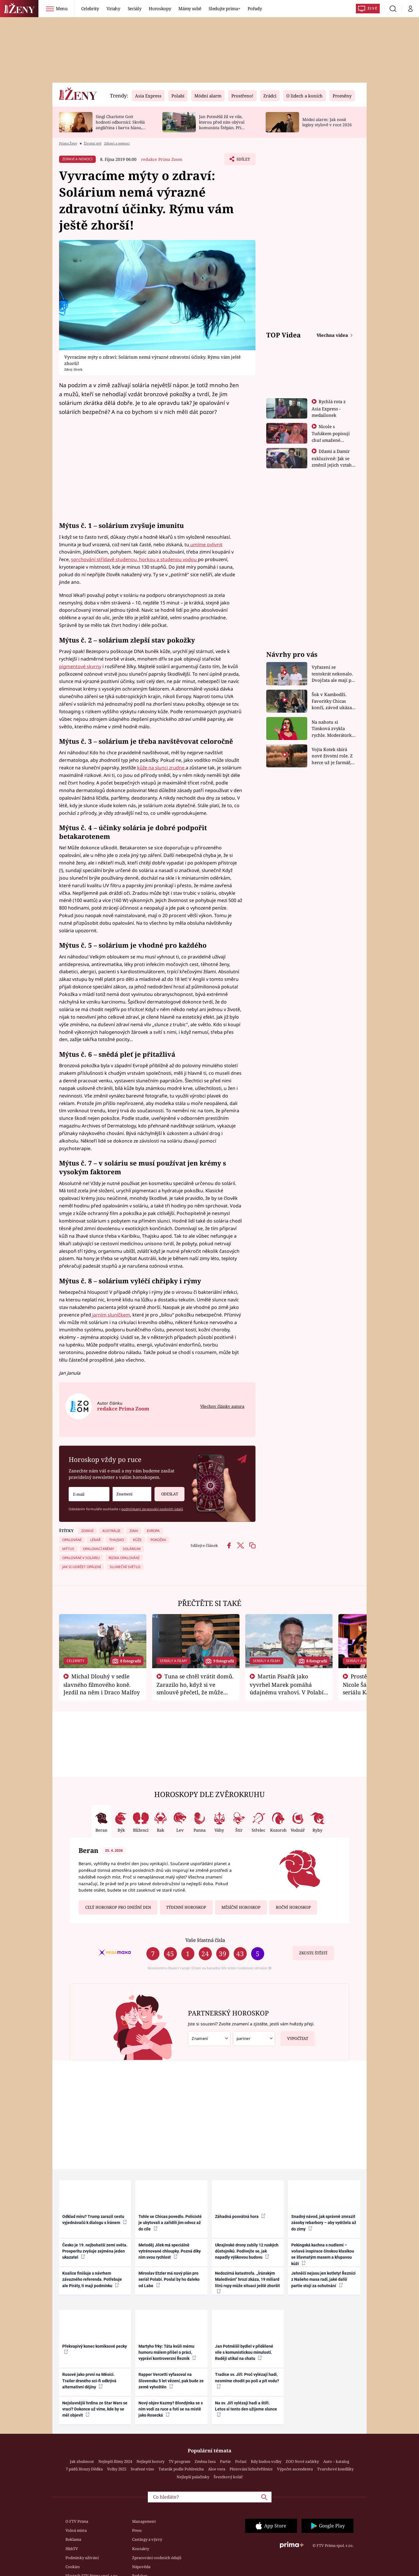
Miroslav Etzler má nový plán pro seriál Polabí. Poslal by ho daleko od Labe (169, 2279)
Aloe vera (216, 2469)
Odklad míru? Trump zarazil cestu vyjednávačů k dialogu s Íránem (94, 2219)
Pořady (255, 8)
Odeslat (166, 1492)
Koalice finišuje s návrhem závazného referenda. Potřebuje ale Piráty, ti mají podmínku (92, 2279)
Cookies (72, 2566)
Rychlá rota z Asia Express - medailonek (329, 408)
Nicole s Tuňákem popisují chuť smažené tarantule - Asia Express (331, 440)
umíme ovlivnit (206, 544)
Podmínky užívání (82, 2557)
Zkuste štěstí (313, 1953)
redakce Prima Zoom (161, 159)
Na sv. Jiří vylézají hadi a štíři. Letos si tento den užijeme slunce (246, 2409)
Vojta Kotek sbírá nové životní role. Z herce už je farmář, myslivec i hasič (332, 756)
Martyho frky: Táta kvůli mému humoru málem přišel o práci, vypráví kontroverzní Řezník (167, 2352)
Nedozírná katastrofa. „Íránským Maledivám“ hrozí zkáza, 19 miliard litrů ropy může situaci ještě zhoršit (247, 2282)
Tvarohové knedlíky (335, 2469)
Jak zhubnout (82, 2461)
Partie (225, 2461)
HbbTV (71, 2548)
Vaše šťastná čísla (205, 1940)
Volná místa (76, 2530)
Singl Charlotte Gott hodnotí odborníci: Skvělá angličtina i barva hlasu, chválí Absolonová (120, 125)
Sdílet (242, 160)
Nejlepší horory (150, 2461)
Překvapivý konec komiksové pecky (94, 2349)
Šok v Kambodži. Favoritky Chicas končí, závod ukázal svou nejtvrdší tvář (332, 701)
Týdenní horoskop (186, 1907)
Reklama (73, 2539)
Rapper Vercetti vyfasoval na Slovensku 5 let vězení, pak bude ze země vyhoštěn (171, 2380)
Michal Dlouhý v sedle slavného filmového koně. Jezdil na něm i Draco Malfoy (101, 1684)
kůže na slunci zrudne (161, 767)
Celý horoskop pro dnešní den (118, 1907)
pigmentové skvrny (80, 666)
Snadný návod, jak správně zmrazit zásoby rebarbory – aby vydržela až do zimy (323, 2222)
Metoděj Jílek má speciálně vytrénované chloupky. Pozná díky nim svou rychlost (170, 2251)
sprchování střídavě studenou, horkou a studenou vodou (134, 559)
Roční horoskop (293, 1907)
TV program (179, 2461)
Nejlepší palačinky (193, 2476)
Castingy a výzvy (147, 2539)
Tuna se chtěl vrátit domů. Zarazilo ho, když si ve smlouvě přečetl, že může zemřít (195, 1688)
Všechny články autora (222, 1406)
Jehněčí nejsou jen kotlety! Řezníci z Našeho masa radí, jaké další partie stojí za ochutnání (323, 2279)
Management (144, 2521)
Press (137, 2530)
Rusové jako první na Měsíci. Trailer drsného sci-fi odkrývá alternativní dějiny (89, 2380)
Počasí (240, 2461)
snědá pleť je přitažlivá (137, 1054)
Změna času (205, 2461)
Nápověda (141, 2566)
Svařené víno (142, 2469)
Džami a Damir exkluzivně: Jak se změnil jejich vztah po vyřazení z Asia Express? (332, 464)
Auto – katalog (336, 2461)
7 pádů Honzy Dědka (84, 2469)
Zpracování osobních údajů (156, 2557)
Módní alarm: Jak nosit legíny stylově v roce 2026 (327, 122)
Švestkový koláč (228, 2476)
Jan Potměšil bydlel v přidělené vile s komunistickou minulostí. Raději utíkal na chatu (244, 2352)
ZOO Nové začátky (302, 2461)
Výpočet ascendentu (295, 2469)
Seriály (134, 8)
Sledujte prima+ (224, 8)
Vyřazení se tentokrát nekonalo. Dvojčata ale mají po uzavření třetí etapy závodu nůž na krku (333, 674)
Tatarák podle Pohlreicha (181, 2469)
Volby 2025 (116, 2469)
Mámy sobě (189, 8)
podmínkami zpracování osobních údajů (152, 1509)
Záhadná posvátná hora (240, 2216)
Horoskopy (160, 8)
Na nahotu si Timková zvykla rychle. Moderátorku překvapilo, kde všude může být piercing (333, 729)
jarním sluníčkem (110, 1315)
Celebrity (90, 8)
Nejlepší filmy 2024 (115, 2461)
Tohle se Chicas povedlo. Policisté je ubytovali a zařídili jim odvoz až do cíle (170, 2222)
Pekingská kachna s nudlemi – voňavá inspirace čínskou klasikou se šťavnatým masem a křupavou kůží (322, 2254)
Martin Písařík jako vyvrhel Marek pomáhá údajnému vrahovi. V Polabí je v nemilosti (287, 1688)
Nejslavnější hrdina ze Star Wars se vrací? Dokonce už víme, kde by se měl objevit (94, 2409)
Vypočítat (294, 2036)
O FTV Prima (76, 2521)
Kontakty (140, 2548)
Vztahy (113, 8)
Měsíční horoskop (240, 1907)
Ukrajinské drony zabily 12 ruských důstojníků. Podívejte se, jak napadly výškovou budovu (246, 2251)
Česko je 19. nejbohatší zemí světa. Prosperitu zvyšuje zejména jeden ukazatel (94, 2251)
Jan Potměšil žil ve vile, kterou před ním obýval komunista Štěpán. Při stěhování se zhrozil (221, 125)
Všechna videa (333, 335)
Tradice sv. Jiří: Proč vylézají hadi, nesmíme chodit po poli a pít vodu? (247, 2380)
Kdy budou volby (266, 2461)
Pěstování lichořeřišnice (251, 2469)
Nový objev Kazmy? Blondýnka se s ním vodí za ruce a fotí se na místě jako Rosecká (171, 2409)
